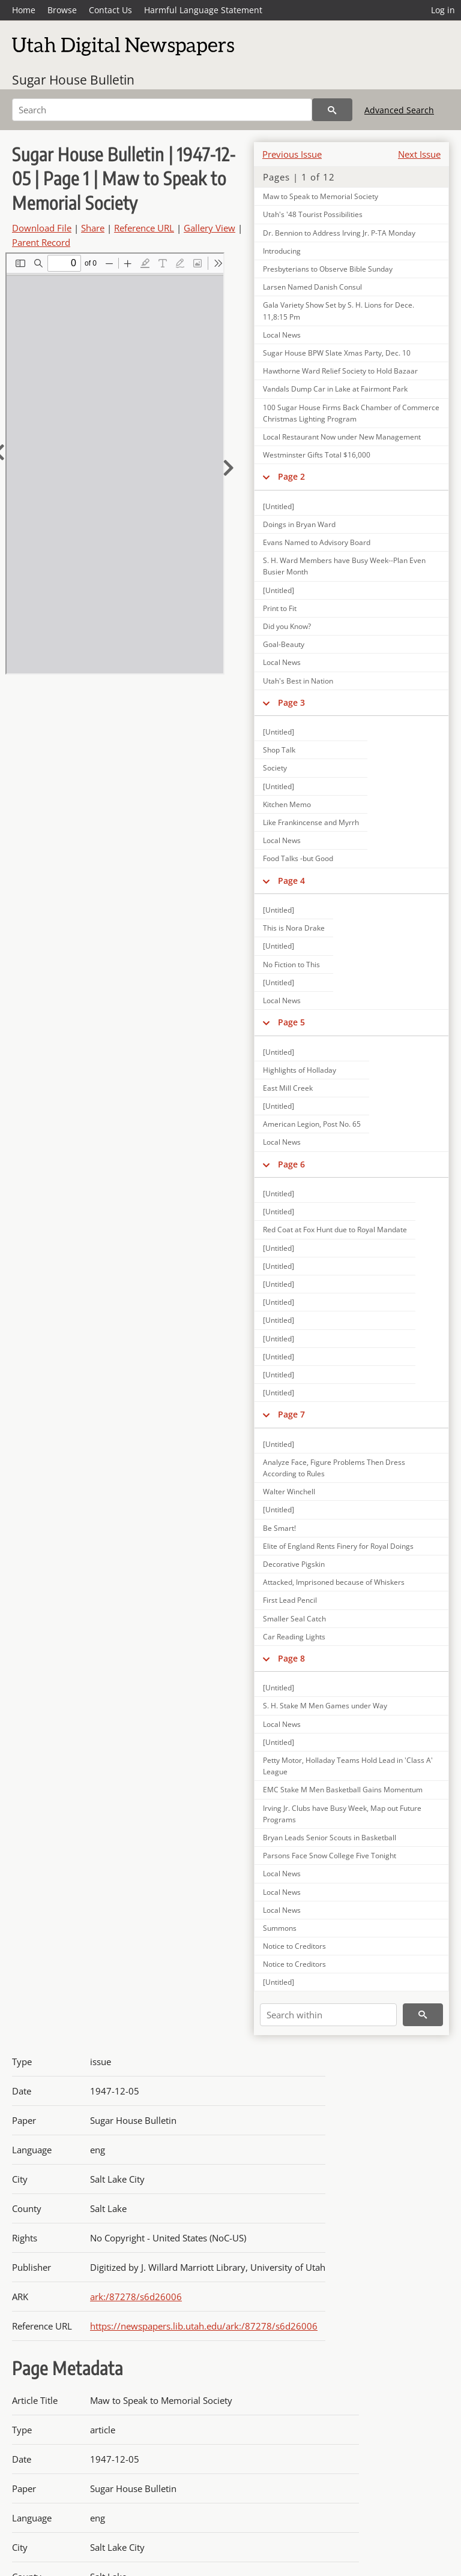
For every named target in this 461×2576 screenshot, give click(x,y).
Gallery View (209, 228)
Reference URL (144, 228)
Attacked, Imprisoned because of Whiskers (334, 1582)
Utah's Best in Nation (298, 681)
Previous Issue (292, 154)
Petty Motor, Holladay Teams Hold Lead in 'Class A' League (348, 1766)
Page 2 (291, 476)
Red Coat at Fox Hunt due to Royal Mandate (335, 1229)
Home (23, 10)
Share (92, 228)
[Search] (162, 109)
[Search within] (328, 2014)
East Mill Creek (288, 1088)
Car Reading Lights (294, 1637)
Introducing (282, 251)
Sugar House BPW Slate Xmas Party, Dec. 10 (337, 353)
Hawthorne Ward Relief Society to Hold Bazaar (340, 371)
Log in (443, 10)
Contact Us (110, 10)
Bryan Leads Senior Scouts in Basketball (329, 1837)
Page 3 (291, 702)
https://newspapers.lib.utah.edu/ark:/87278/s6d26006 (204, 2326)
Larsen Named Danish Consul (312, 287)
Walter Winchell (289, 1491)
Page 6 (291, 1164)
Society (275, 768)
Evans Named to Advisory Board (316, 542)
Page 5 (291, 1022)
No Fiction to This (291, 964)
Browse (62, 10)
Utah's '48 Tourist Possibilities (313, 214)
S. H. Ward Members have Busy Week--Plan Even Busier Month (344, 566)
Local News (282, 335)
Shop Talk (279, 750)
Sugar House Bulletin (73, 79)
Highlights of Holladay (299, 1070)
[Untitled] (278, 506)
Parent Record (41, 242)
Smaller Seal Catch (294, 1619)
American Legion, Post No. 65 (312, 1124)
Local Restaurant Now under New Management (342, 437)
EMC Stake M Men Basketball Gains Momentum (343, 1789)
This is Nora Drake (294, 928)
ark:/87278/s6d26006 (136, 2297)
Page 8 (291, 1658)
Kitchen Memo (287, 804)
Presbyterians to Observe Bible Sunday (328, 269)
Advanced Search (399, 110)
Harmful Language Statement (203, 10)
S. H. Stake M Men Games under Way (325, 1706)
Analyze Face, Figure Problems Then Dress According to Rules (334, 1468)
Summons (280, 1928)
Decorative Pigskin (294, 1564)
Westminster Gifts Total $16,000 (316, 455)
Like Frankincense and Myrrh (311, 822)
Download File (41, 228)
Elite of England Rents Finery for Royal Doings (338, 1546)
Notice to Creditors (294, 1946)
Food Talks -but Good (298, 858)
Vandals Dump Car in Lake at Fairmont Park (335, 389)
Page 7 (291, 1414)
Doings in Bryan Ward (299, 524)
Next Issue (419, 154)
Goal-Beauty (283, 644)
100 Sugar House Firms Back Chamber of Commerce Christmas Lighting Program (351, 413)
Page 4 (291, 880)
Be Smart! (279, 1528)
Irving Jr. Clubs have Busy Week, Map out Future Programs (342, 1814)
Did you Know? (287, 626)
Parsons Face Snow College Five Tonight (329, 1855)
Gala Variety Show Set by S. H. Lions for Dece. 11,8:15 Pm (338, 310)
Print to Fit (280, 608)
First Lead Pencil (290, 1600)
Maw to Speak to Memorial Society (320, 196)
